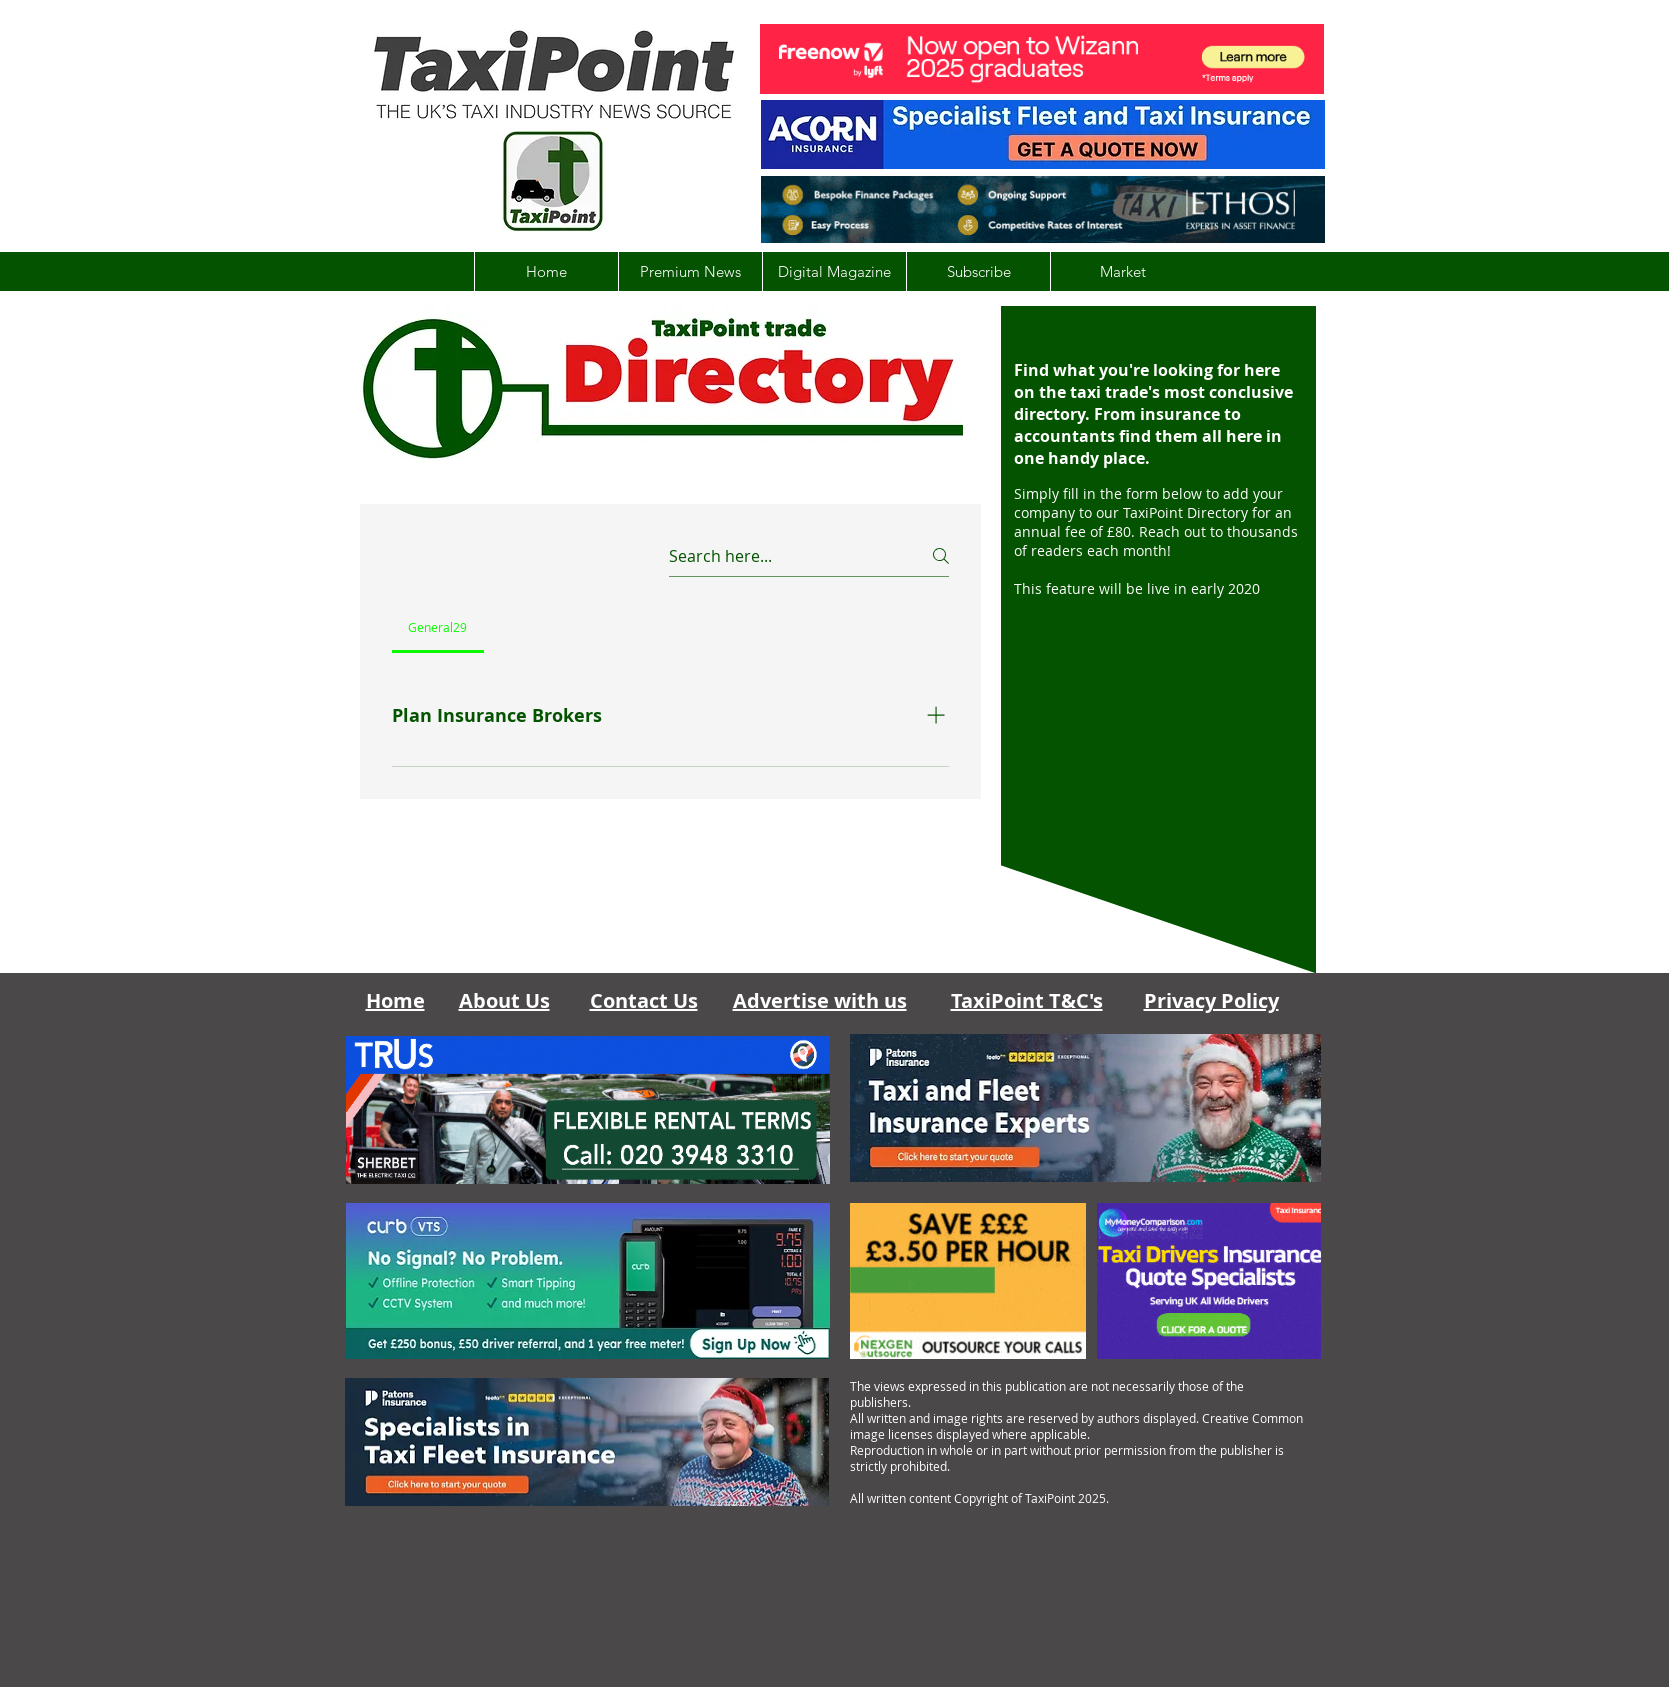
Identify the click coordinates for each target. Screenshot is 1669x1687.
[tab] (438, 627)
